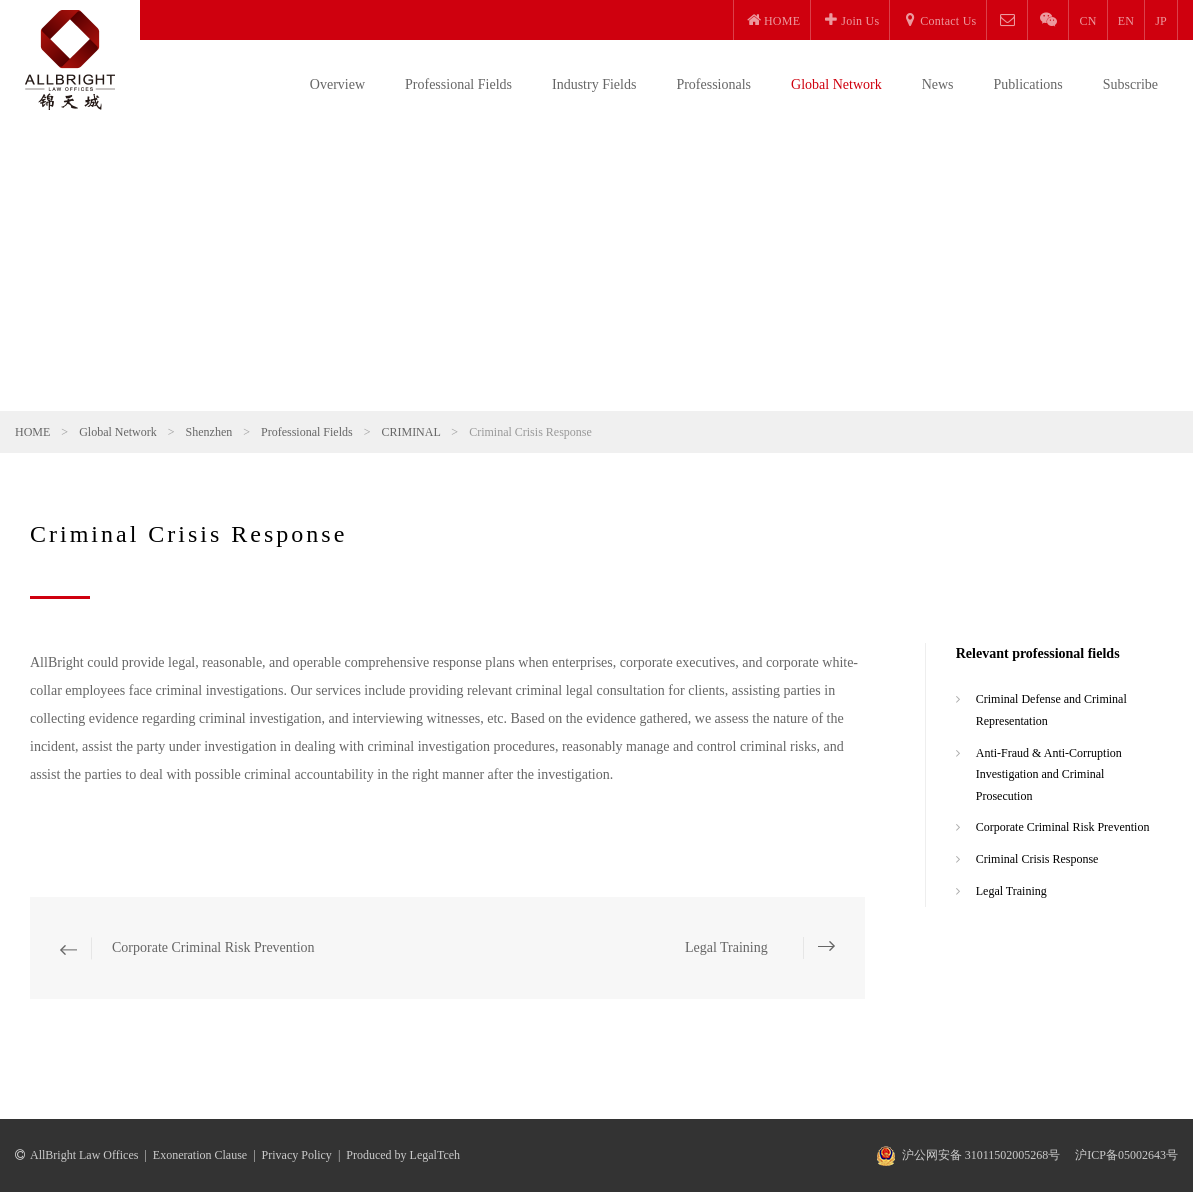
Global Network (836, 84)
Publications (1028, 84)
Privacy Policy (297, 1155)
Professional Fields (458, 84)
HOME (32, 432)
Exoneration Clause (200, 1155)
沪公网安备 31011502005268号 (981, 1155)
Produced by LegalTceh (403, 1155)
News (938, 84)
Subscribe (1130, 84)
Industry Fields (594, 84)
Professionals (713, 84)
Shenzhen (209, 432)
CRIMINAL (410, 432)
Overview (337, 84)
